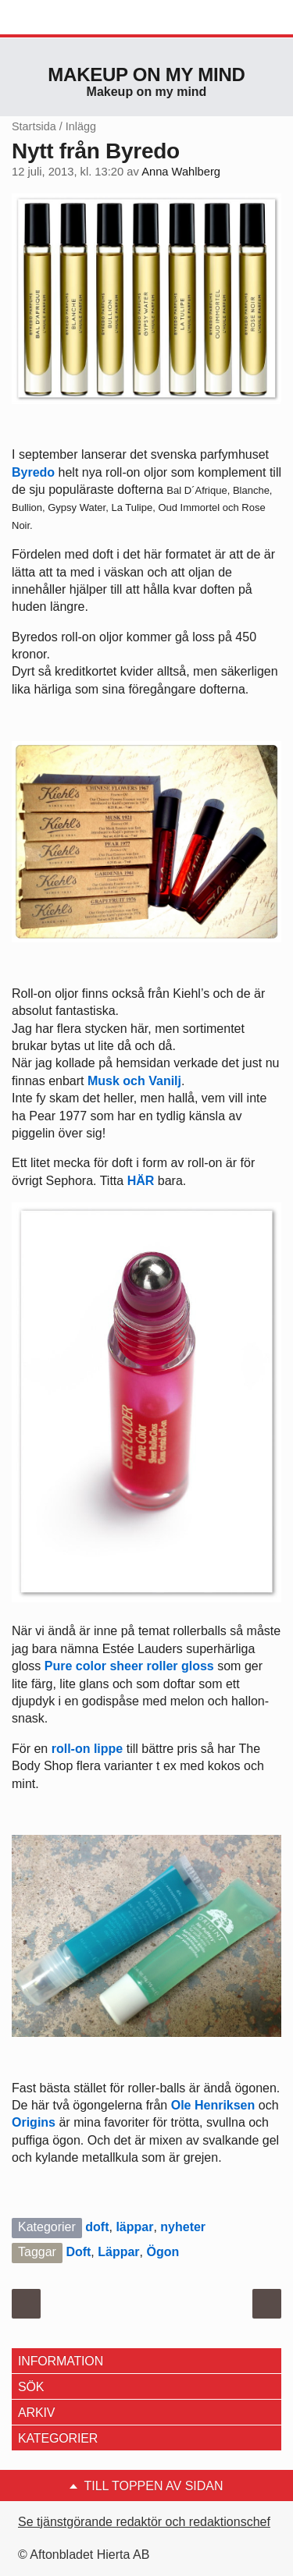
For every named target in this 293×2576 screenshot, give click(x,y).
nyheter (182, 2227)
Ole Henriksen (215, 2105)
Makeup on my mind (146, 74)
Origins (33, 2122)
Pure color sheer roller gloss (131, 1666)
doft (97, 2227)
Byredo (33, 472)
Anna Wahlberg (180, 171)
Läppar (118, 2251)
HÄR (141, 1180)
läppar (134, 2227)
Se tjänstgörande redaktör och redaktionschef (144, 2521)
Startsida (34, 126)
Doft (78, 2251)
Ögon (162, 2251)
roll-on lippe (89, 1748)
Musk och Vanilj (134, 1081)
